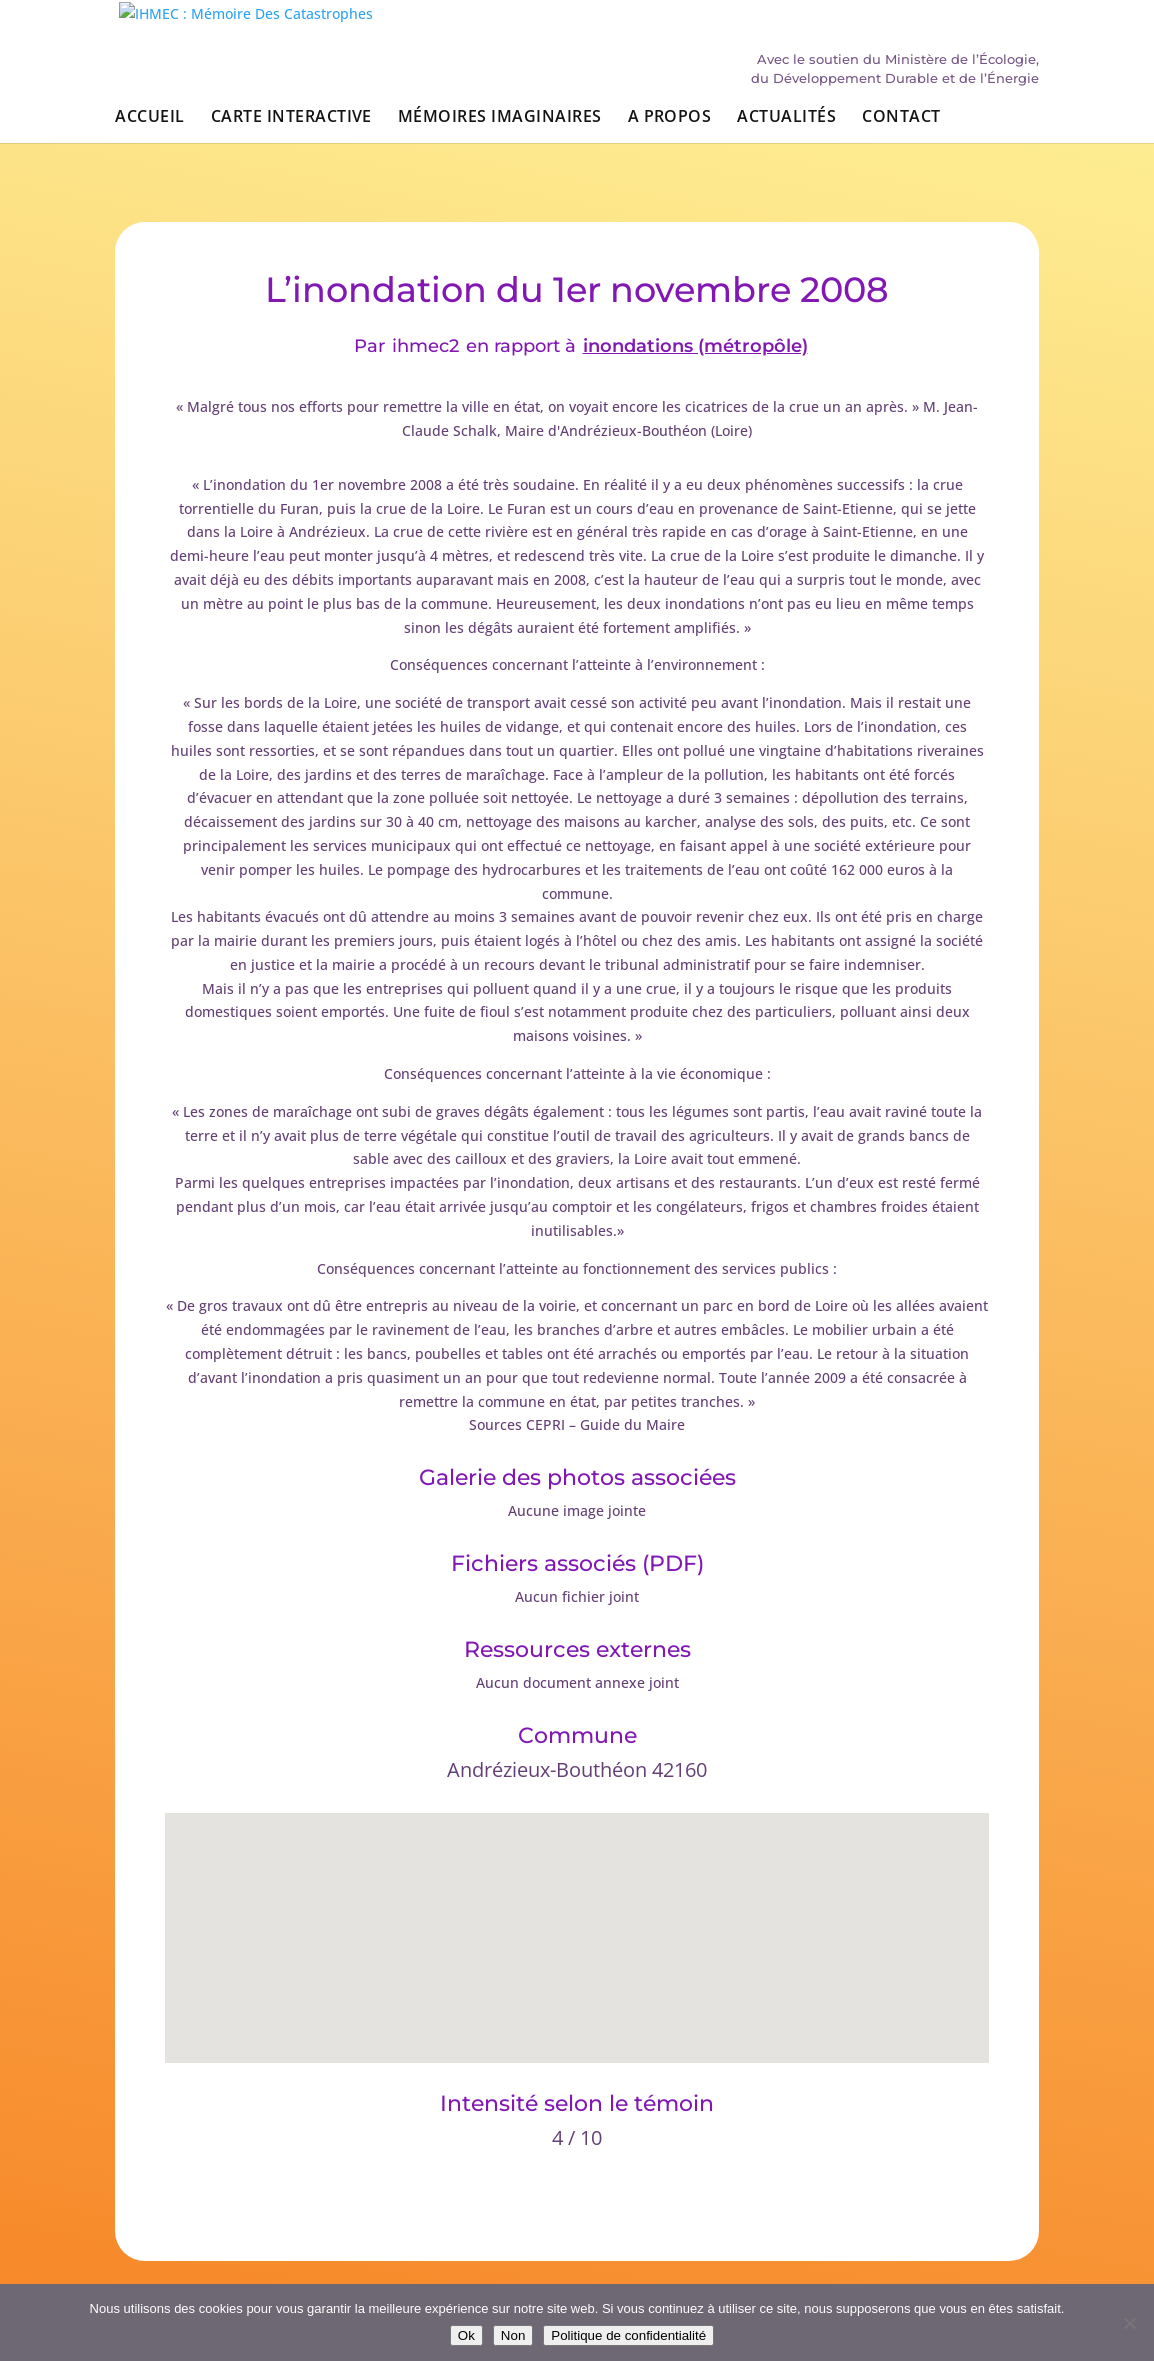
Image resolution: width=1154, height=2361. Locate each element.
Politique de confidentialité (628, 2335)
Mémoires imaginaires (500, 128)
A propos (670, 128)
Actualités (786, 128)
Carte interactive (291, 128)
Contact (901, 128)
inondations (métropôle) (695, 347)
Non (513, 2335)
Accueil (149, 128)
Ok (466, 2335)
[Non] (1129, 2323)
